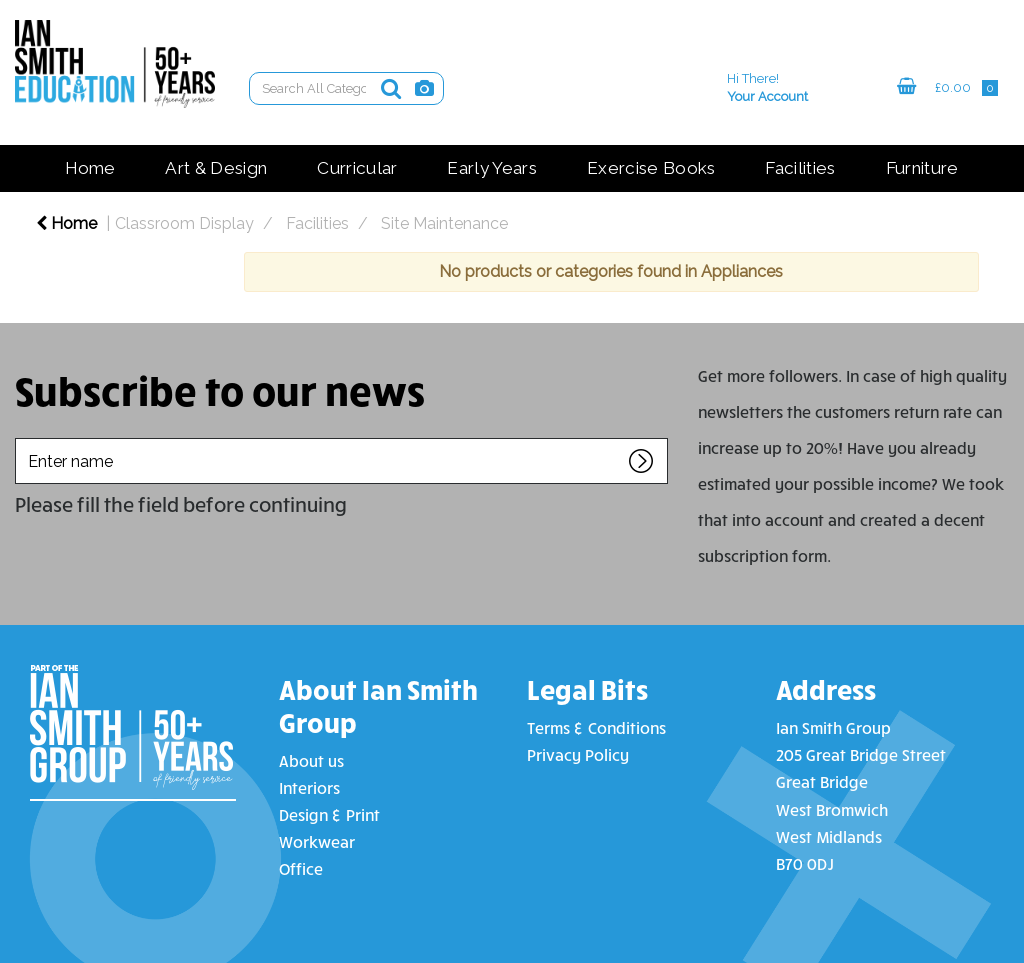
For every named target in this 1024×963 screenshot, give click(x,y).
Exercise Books (651, 168)
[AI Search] (424, 88)
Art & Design (216, 168)
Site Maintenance (444, 223)
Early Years (492, 168)
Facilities (800, 168)
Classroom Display (184, 223)
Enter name (20, 437)
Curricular (357, 168)
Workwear (317, 841)
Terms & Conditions (596, 727)
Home (90, 168)
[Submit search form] (391, 88)
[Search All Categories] (346, 88)
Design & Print (329, 814)
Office (301, 868)
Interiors (309, 787)
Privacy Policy (578, 754)
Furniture (922, 168)
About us (311, 760)
